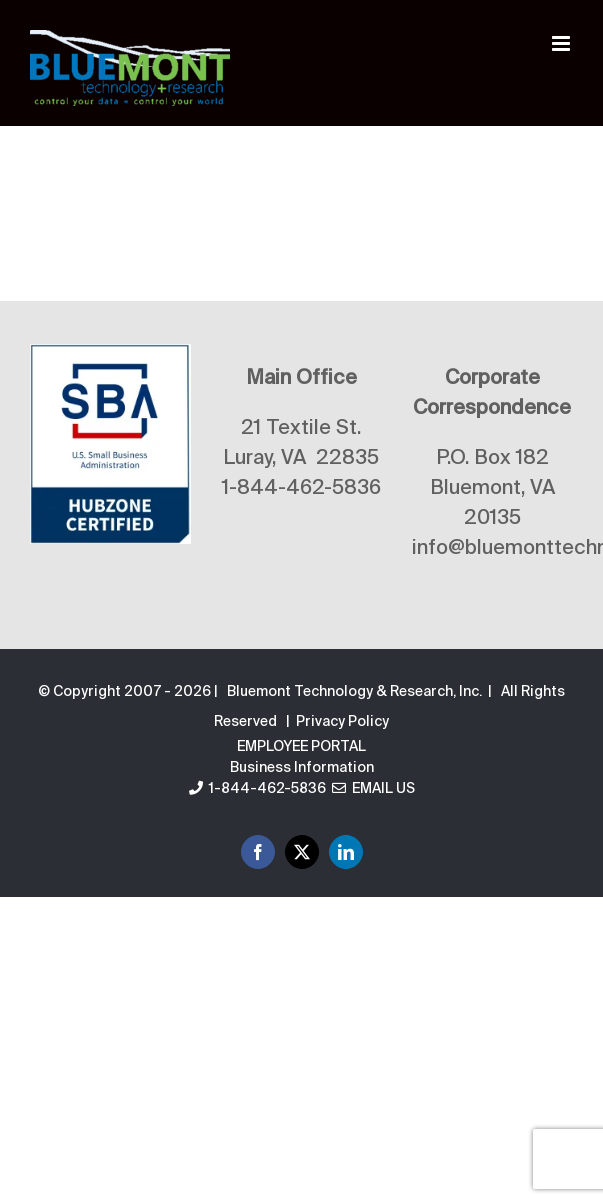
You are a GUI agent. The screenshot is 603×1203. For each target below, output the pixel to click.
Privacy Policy (342, 722)
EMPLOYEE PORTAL (301, 747)
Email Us (373, 789)
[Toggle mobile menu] (562, 43)
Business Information (302, 768)
